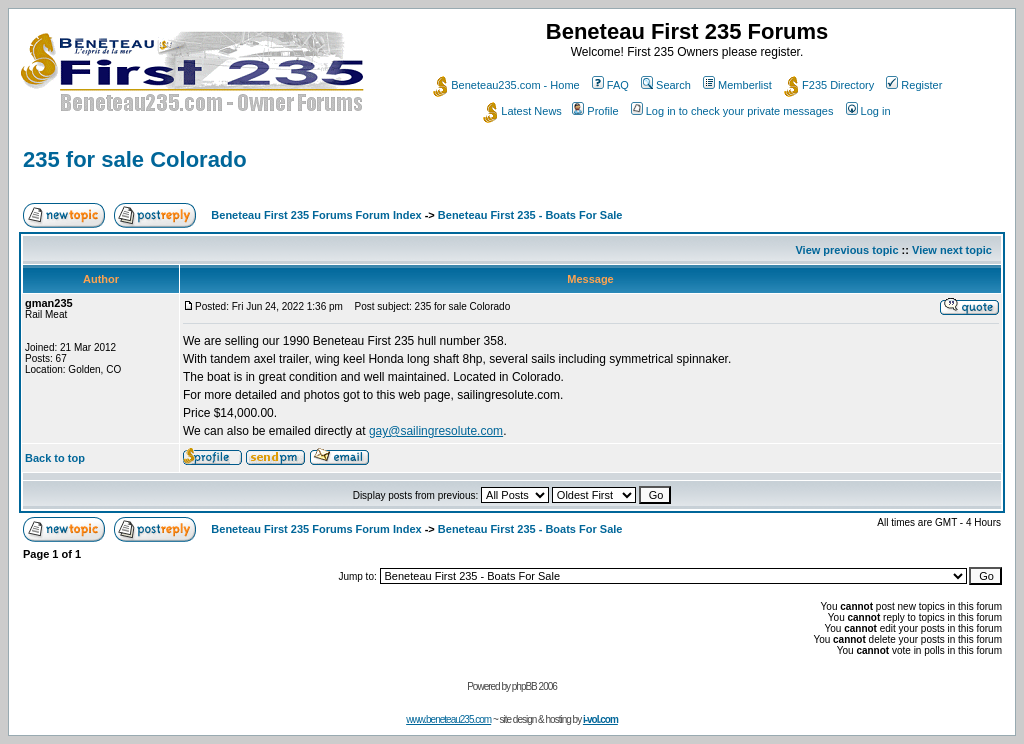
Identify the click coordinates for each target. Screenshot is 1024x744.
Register (914, 85)
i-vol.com (600, 719)
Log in (868, 111)
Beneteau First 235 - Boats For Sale (530, 215)
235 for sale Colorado (135, 159)
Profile (595, 111)
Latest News (522, 111)
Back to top (55, 458)
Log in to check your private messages (732, 111)
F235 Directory (829, 85)
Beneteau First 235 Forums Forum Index (316, 215)
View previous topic (846, 250)
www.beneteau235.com (448, 719)
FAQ (610, 85)
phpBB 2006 (534, 686)
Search (666, 85)
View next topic (952, 250)
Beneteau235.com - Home (506, 85)
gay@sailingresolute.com (436, 431)
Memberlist (737, 85)
